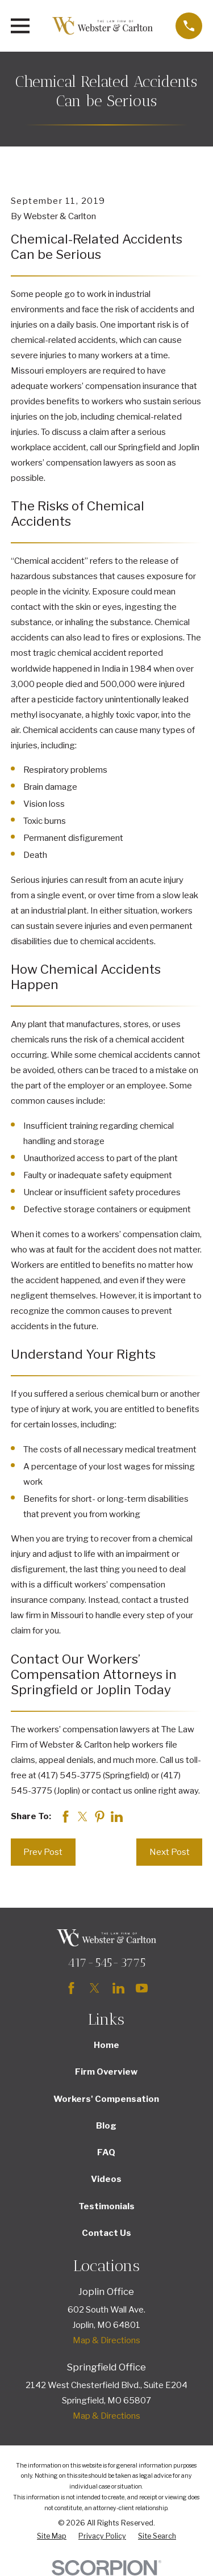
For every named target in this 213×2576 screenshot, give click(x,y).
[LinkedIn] (118, 1988)
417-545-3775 (106, 1962)
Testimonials (106, 2206)
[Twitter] (95, 1988)
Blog (106, 2126)
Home (106, 2045)
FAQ (106, 2152)
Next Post (169, 1852)
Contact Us (106, 2233)
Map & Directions (106, 2340)
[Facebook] (71, 1988)
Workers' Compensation (106, 2099)
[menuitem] (51, 2536)
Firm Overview (106, 2072)
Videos (106, 2179)
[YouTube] (142, 1988)
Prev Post (42, 1852)
